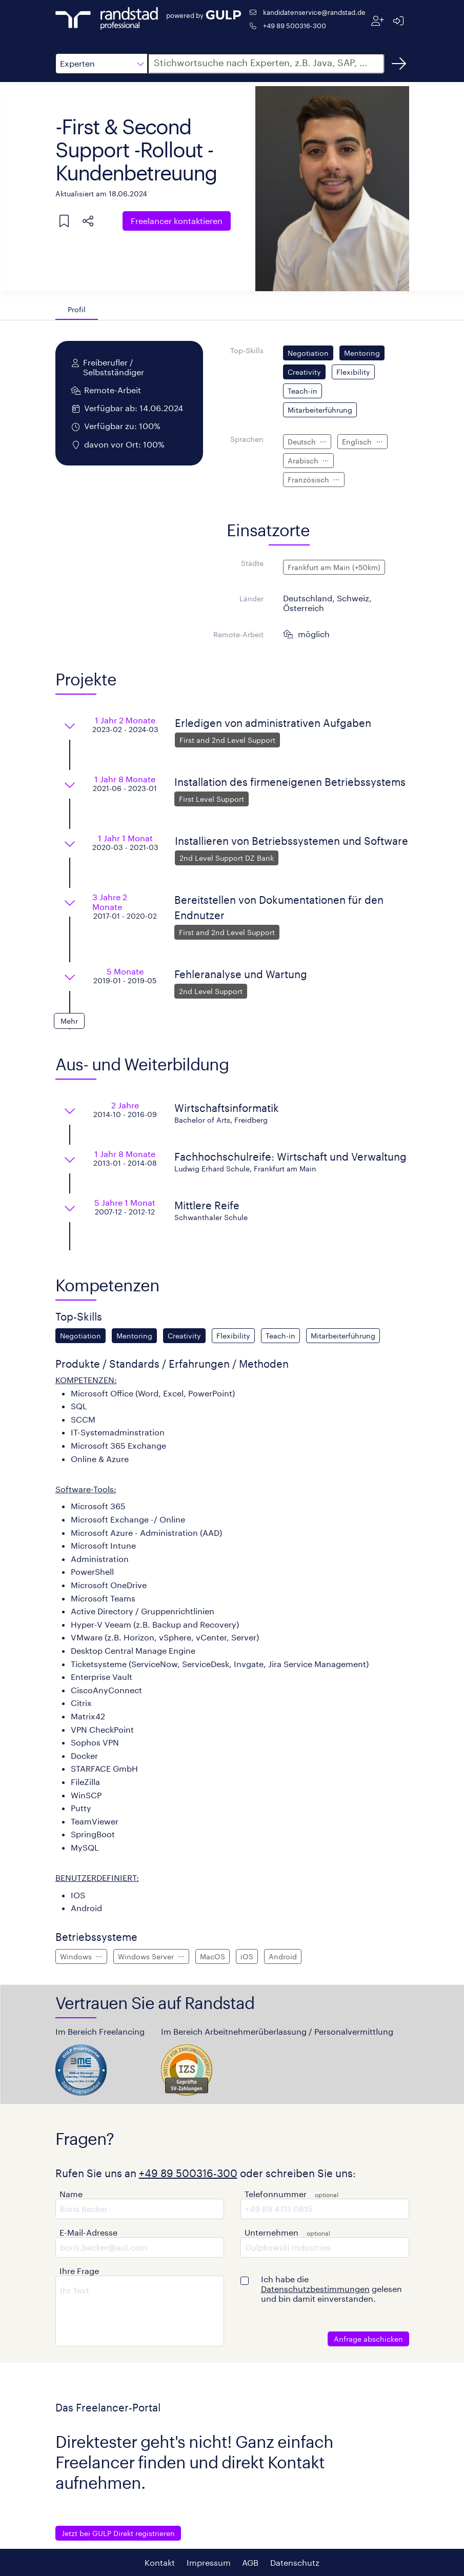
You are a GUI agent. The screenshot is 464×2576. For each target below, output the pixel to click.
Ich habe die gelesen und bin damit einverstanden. (331, 2288)
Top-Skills (247, 350)
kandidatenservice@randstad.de (314, 12)
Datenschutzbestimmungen (315, 2289)
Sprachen (247, 439)
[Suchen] (399, 63)
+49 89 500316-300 (294, 25)
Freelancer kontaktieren (177, 221)
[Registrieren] (377, 21)
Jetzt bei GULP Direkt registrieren (118, 2533)
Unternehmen (271, 2232)
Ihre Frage (79, 2271)
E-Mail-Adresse (88, 2232)
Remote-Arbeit (238, 634)
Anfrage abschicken (368, 2339)
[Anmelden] (398, 21)
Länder (251, 598)
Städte (252, 563)
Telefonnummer (276, 2194)
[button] (101, 63)
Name (71, 2194)
